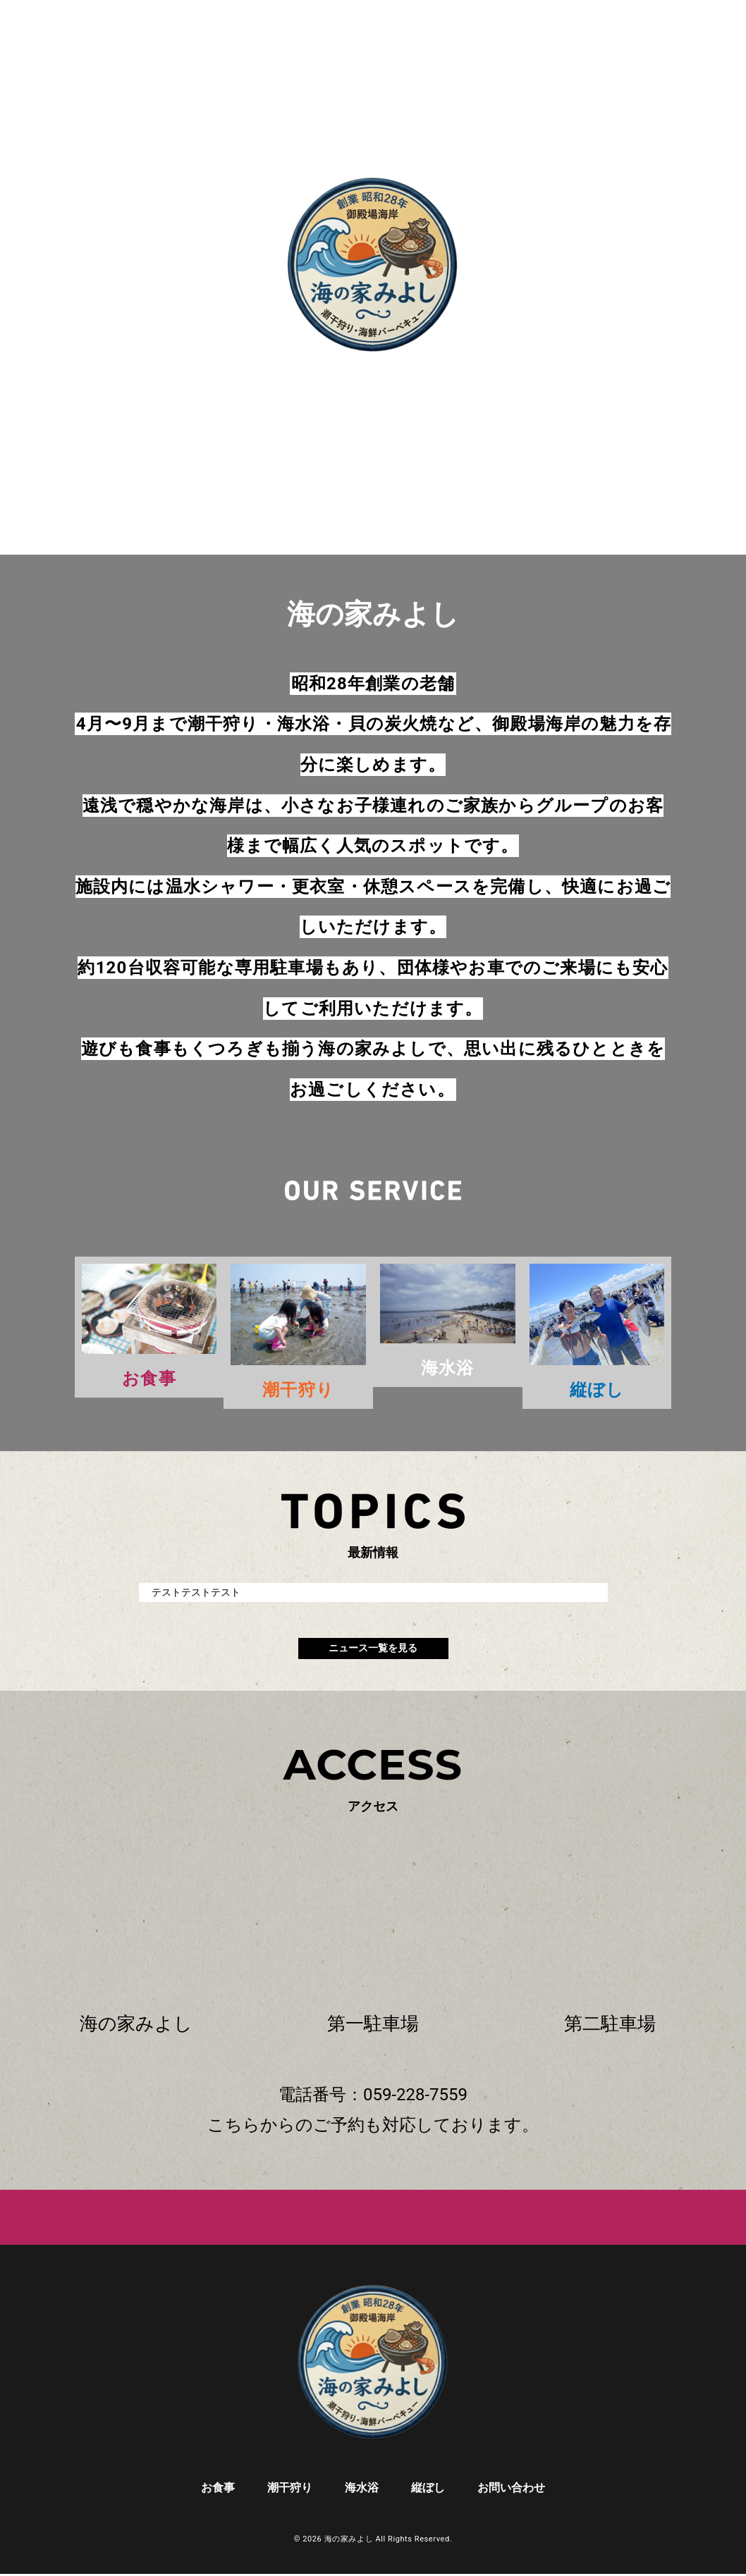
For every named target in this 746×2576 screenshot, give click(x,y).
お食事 (218, 2490)
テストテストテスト (196, 1592)
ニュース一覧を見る (373, 1649)
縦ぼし (428, 2490)
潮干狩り (289, 2490)
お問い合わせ (511, 2490)
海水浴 (362, 2490)
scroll (373, 395)
